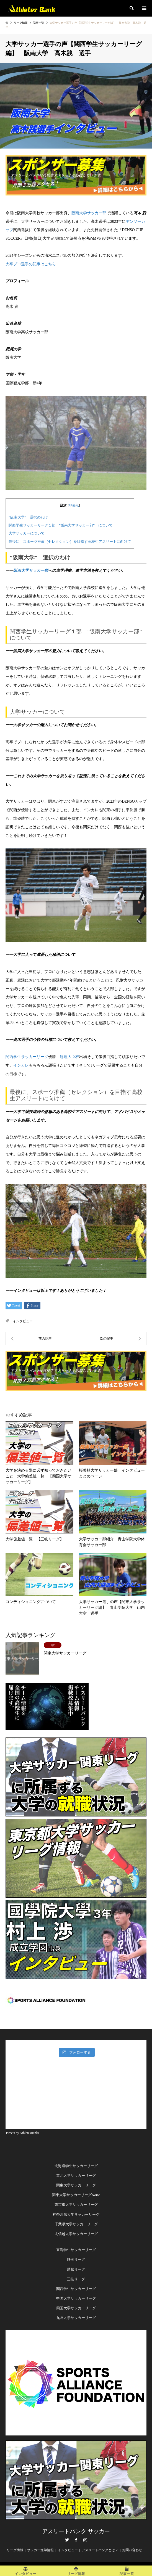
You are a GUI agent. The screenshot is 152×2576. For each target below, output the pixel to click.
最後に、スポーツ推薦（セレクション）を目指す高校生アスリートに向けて (70, 541)
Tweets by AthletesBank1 (22, 2133)
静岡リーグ (76, 2259)
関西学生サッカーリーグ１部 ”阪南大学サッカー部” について (61, 525)
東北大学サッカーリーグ (76, 2175)
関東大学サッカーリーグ (76, 2185)
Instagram (85, 2540)
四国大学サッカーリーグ (76, 2308)
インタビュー (23, 1321)
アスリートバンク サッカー (76, 2531)
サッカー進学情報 (40, 2550)
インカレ (21, 1065)
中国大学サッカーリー (74, 2298)
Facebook (76, 2540)
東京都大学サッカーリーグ (76, 2204)
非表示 (74, 505)
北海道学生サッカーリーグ (76, 2166)
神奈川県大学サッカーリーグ (76, 2214)
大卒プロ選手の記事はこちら (31, 264)
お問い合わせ (132, 2550)
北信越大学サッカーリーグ (76, 2234)
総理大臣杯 (69, 1057)
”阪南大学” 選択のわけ (28, 517)
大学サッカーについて (27, 533)
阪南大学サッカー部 (88, 213)
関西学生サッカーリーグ (27, 1057)
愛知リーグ (76, 2269)
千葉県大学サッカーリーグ (76, 2224)
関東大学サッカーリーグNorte (76, 2195)
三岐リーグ (76, 2279)
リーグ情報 (15, 2550)
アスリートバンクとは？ (100, 2550)
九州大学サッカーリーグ (76, 2318)
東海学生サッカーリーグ (76, 2250)
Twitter (67, 2540)
